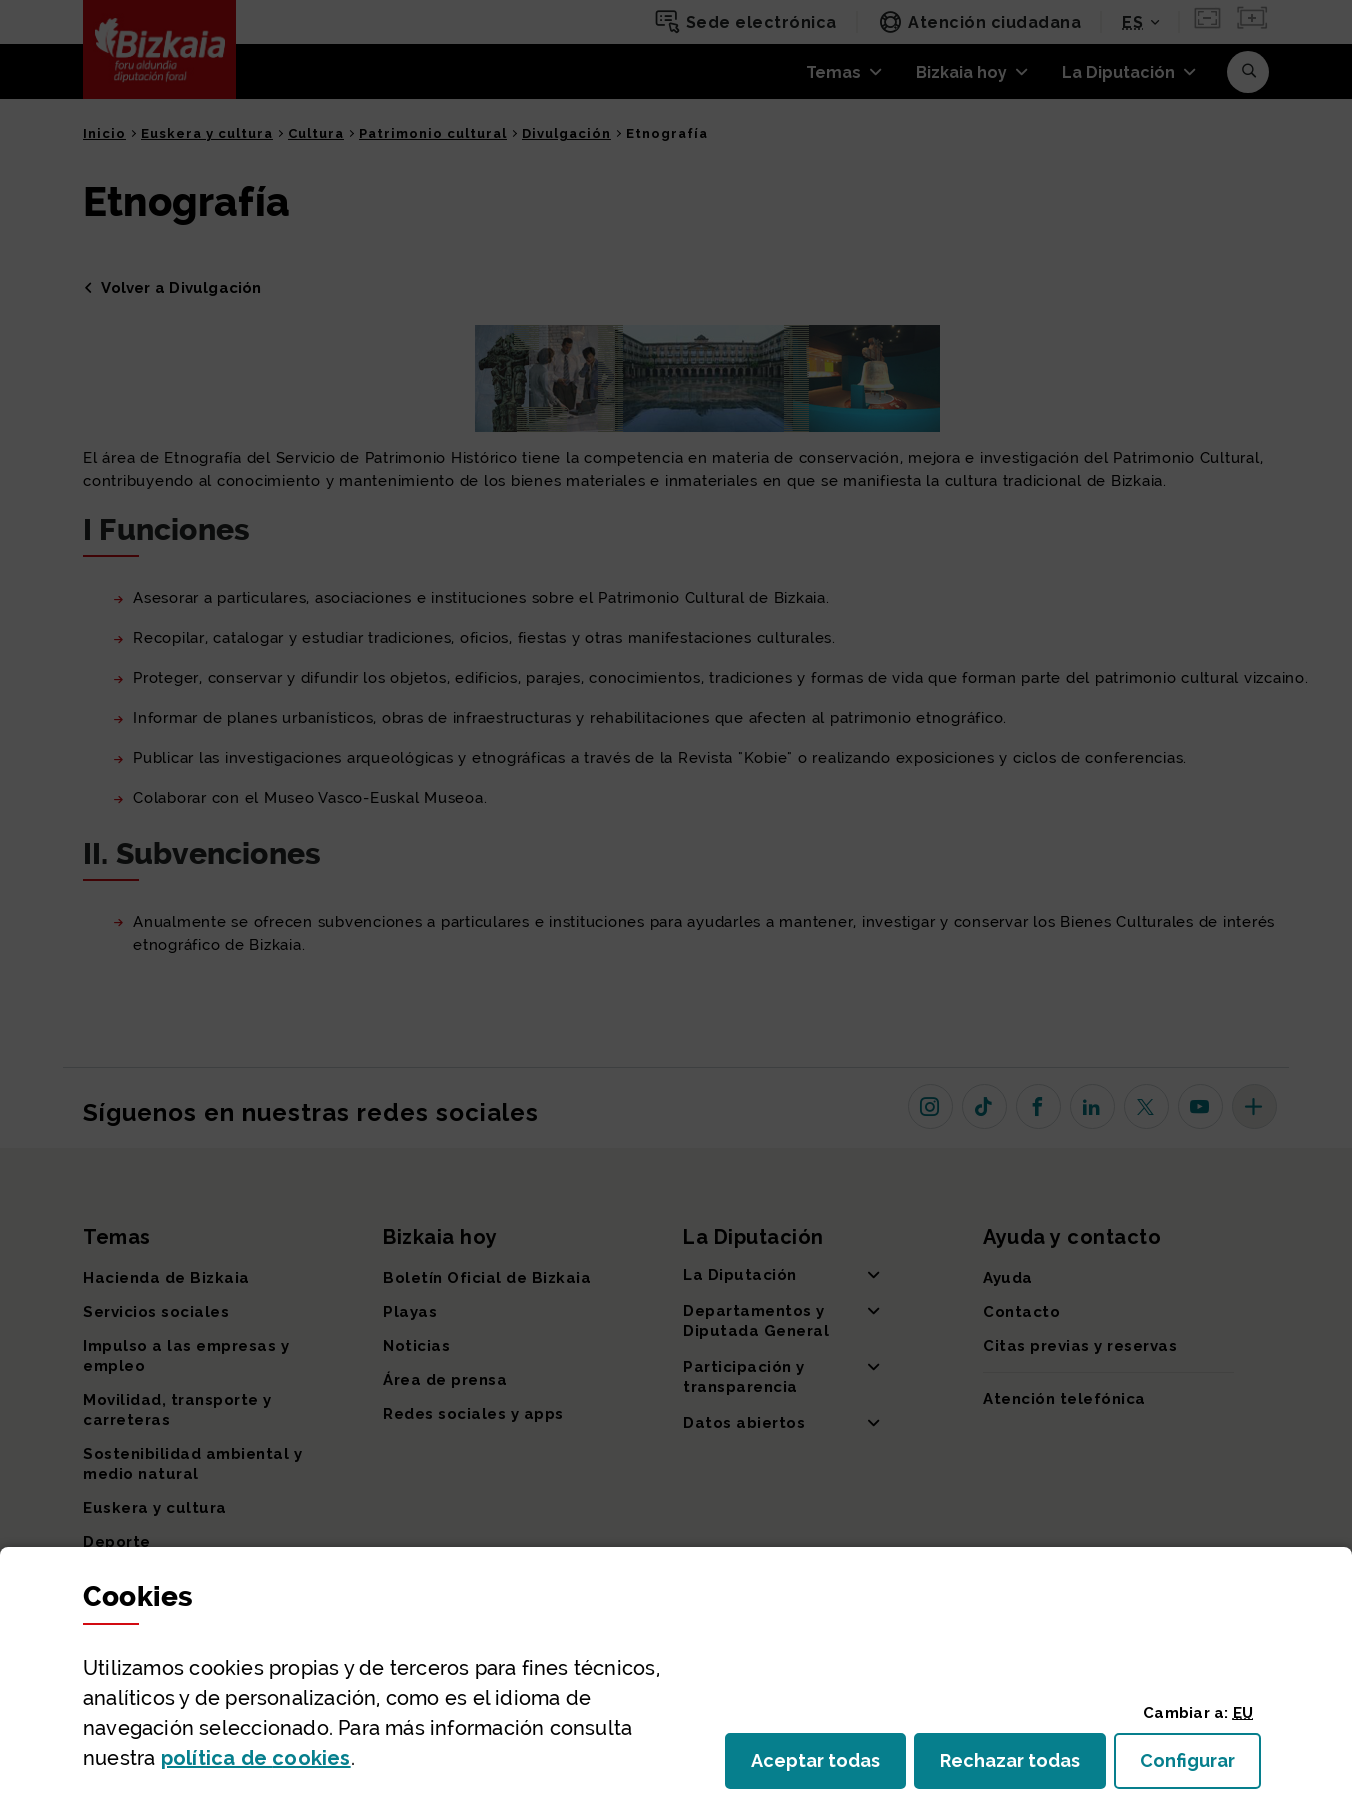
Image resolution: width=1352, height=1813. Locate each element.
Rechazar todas (1023, 1766)
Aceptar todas (828, 1766)
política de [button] (256, 1758)
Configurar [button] (1200, 1766)
